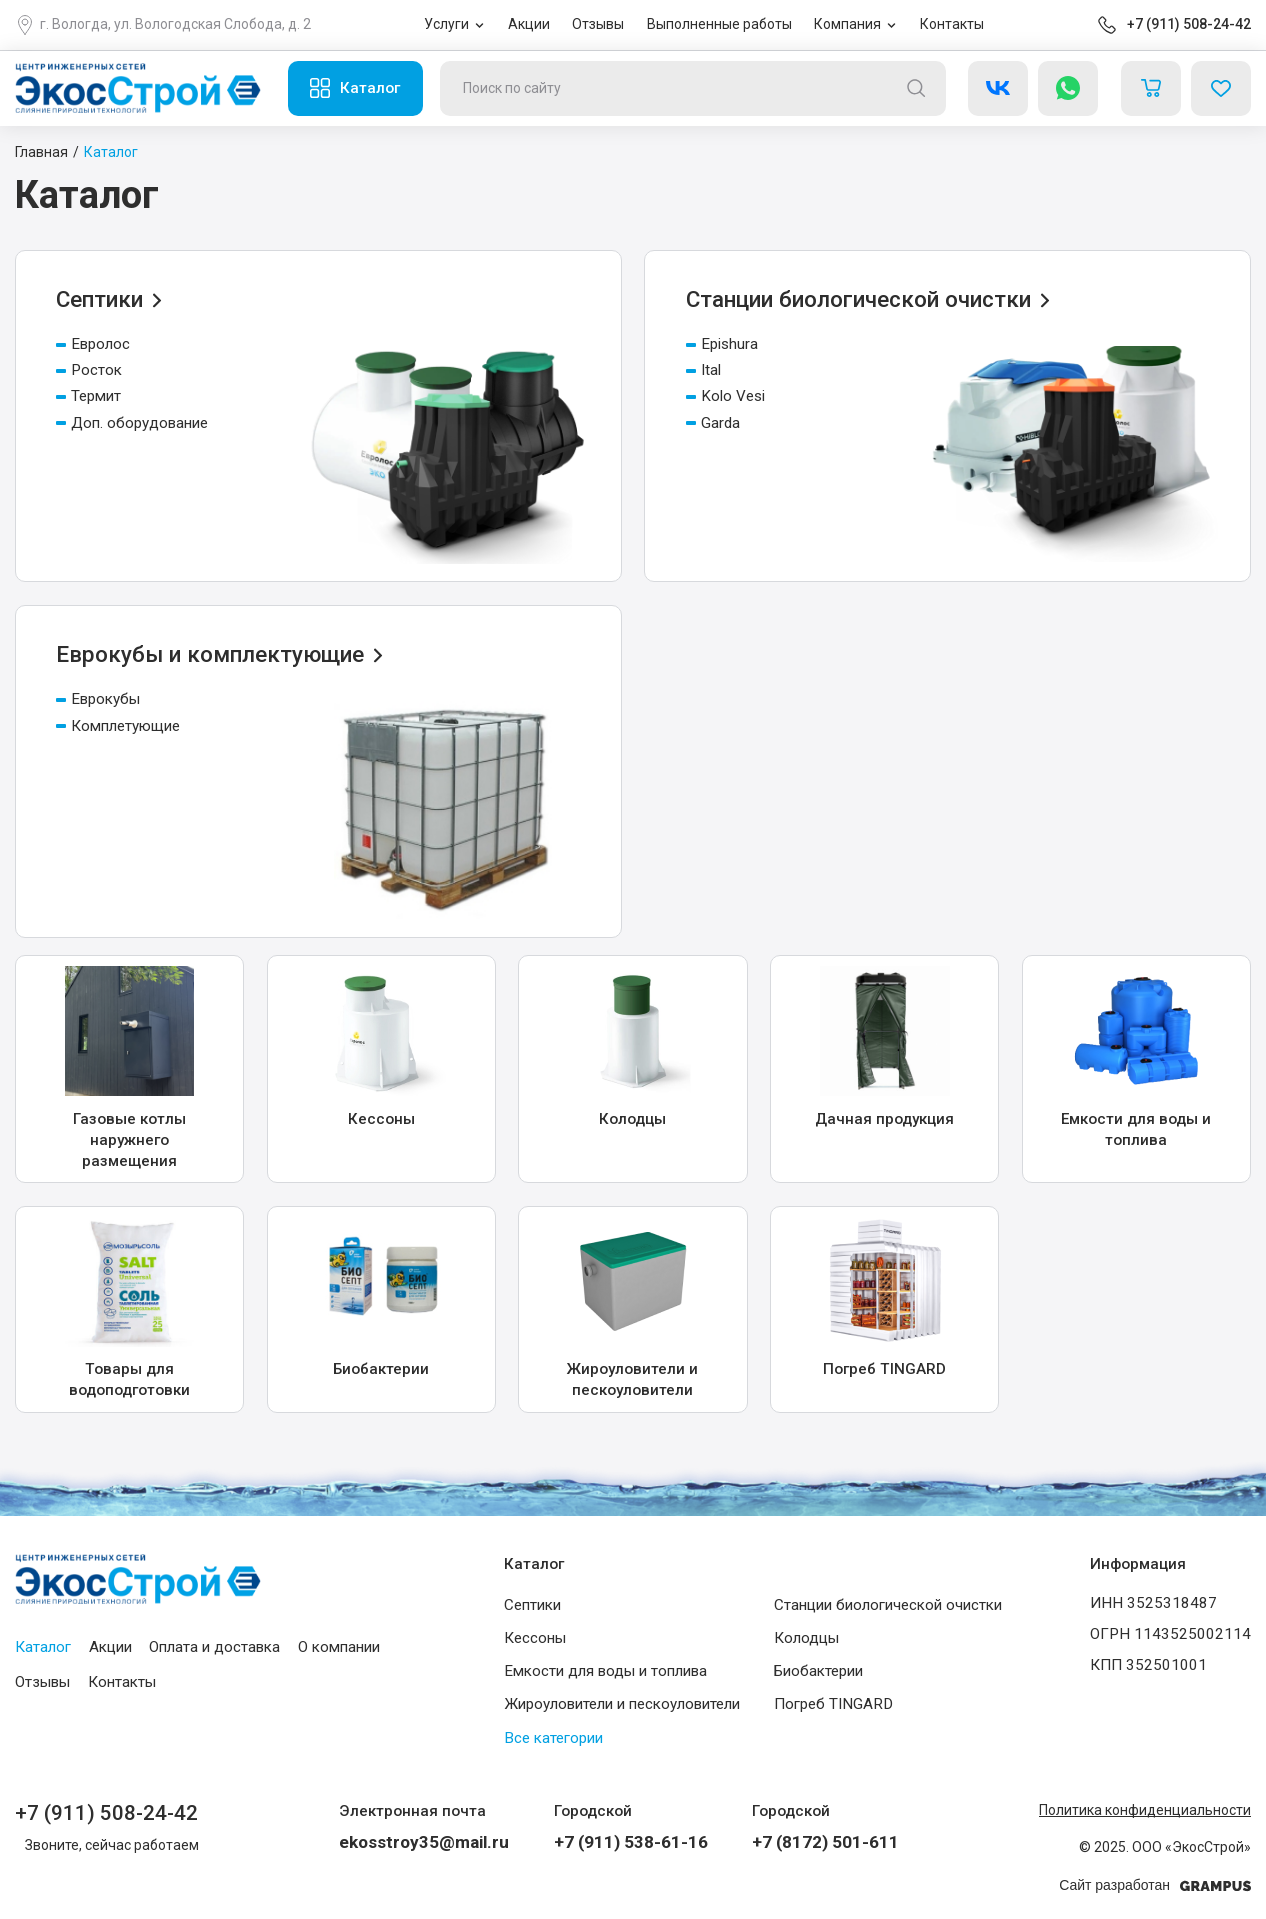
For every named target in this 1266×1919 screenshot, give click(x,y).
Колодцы (806, 1637)
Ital (703, 370)
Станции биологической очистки (888, 1604)
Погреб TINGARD (833, 1704)
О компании (339, 1646)
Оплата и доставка (214, 1646)
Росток (89, 370)
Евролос (93, 344)
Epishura (722, 344)
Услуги (446, 24)
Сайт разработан (1155, 1885)
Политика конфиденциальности (1145, 1810)
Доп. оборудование (132, 423)
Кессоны (535, 1637)
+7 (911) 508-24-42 (1189, 24)
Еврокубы (98, 699)
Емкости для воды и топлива (605, 1671)
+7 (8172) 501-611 (825, 1842)
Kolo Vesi (725, 396)
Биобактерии (818, 1671)
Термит (88, 396)
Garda (713, 423)
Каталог (370, 88)
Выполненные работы (719, 24)
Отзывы (598, 24)
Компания (847, 24)
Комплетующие (118, 726)
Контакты (952, 24)
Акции (529, 24)
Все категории (553, 1737)
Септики (532, 1604)
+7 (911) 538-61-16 (631, 1842)
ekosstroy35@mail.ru (424, 1842)
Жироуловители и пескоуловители (622, 1704)
